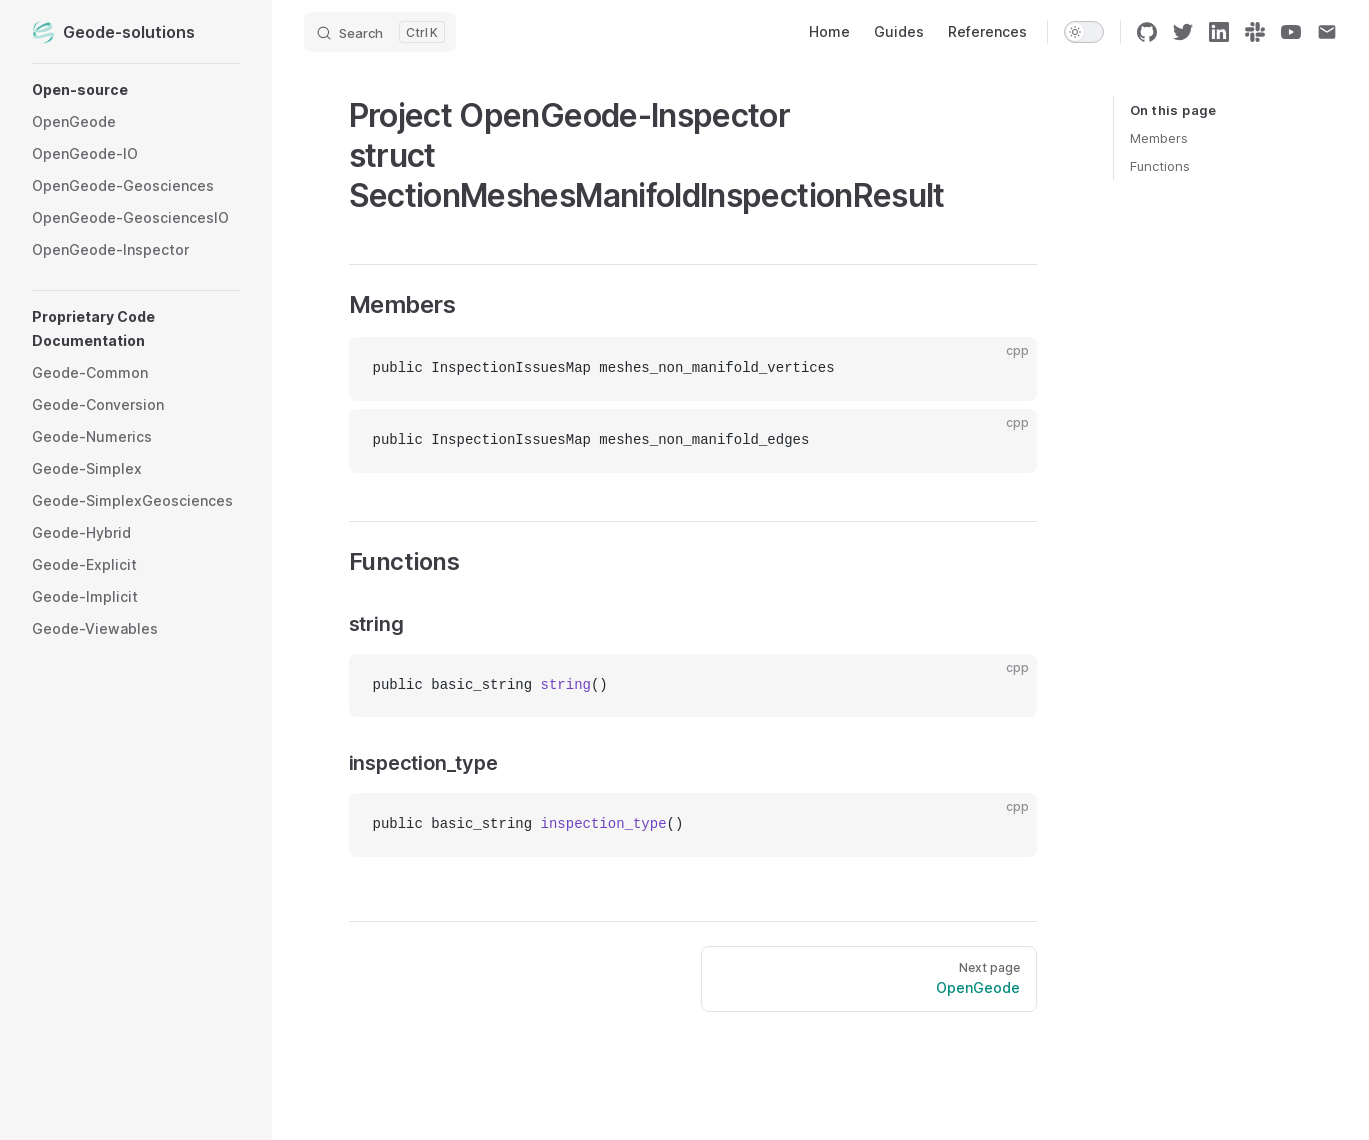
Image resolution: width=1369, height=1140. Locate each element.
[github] (1147, 32)
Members (1159, 138)
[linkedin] (1219, 32)
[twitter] (1183, 32)
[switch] (1084, 32)
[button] (136, 90)
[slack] (1255, 32)
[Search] (380, 32)
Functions (1160, 166)
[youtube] (1291, 32)
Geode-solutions (113, 32)
